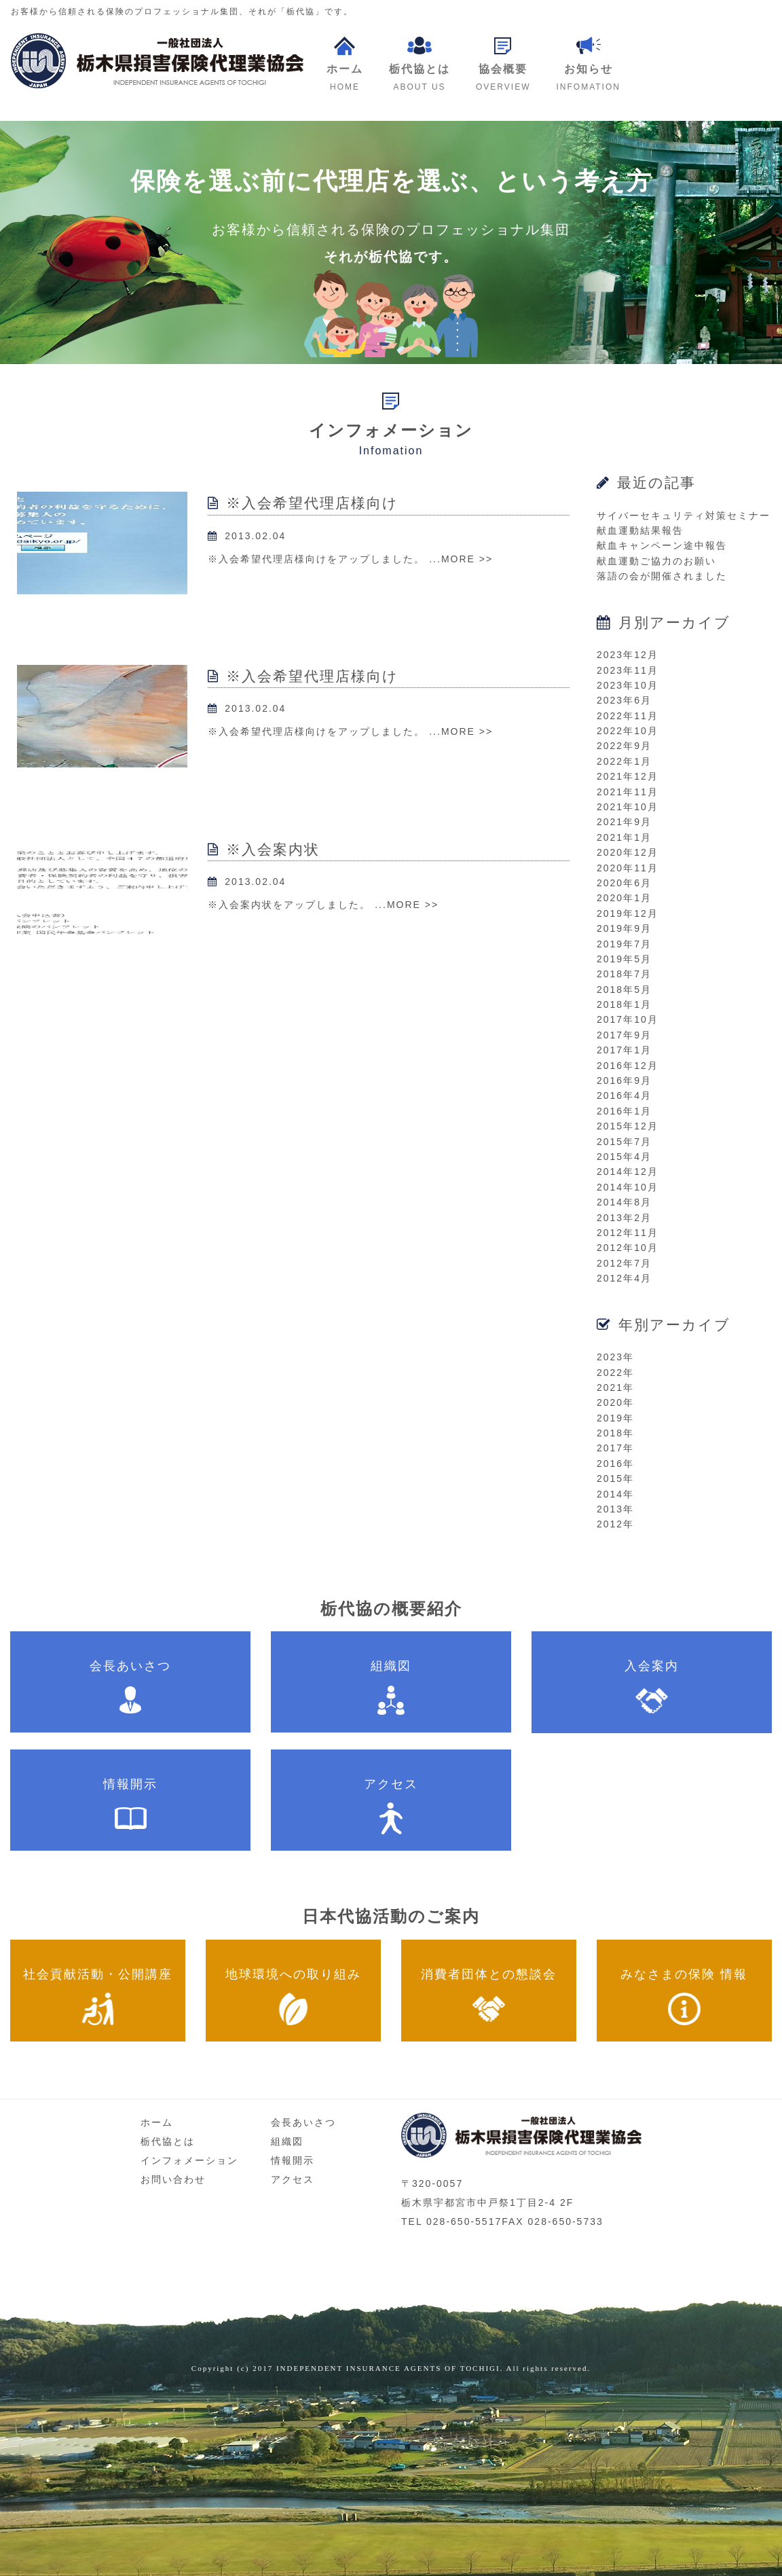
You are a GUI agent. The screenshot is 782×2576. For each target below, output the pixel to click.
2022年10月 (627, 730)
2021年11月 (627, 791)
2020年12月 (627, 852)
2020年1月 (624, 897)
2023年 (615, 1357)
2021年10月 (627, 806)
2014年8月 (624, 1202)
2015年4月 (624, 1156)
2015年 (615, 1478)
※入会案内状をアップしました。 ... (297, 904)
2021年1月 (624, 837)
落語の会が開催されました (662, 575)
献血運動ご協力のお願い (656, 561)
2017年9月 (624, 1035)
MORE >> (467, 559)
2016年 (615, 1463)
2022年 (615, 1372)
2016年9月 (624, 1080)
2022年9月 (624, 745)
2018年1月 (624, 1004)
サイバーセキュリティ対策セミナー (683, 515)
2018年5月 (624, 989)
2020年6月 (624, 882)
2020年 (615, 1402)
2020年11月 (627, 868)
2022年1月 (624, 761)
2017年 (615, 1448)
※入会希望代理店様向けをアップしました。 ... (324, 559)
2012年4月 (624, 1278)
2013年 (615, 1509)
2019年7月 (624, 944)
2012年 (615, 1524)
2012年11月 (627, 1232)
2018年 (615, 1433)
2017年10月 (627, 1019)
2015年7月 (624, 1141)
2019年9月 (624, 928)
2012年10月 (627, 1247)
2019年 (615, 1418)
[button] (503, 65)
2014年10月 (627, 1187)
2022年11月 (627, 715)
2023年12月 (627, 654)
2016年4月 (624, 1095)
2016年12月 (627, 1065)
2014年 (615, 1494)
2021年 (615, 1387)
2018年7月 (624, 973)
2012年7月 (624, 1263)
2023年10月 (627, 685)
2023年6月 (624, 700)
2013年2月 (624, 1217)
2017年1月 (624, 1050)
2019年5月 (624, 959)
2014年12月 (627, 1171)
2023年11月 (627, 670)
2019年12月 (627, 913)
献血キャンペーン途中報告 (662, 545)
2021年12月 (627, 776)
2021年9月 (624, 821)
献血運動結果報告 (640, 530)
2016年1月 (624, 1111)
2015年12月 (627, 1126)
